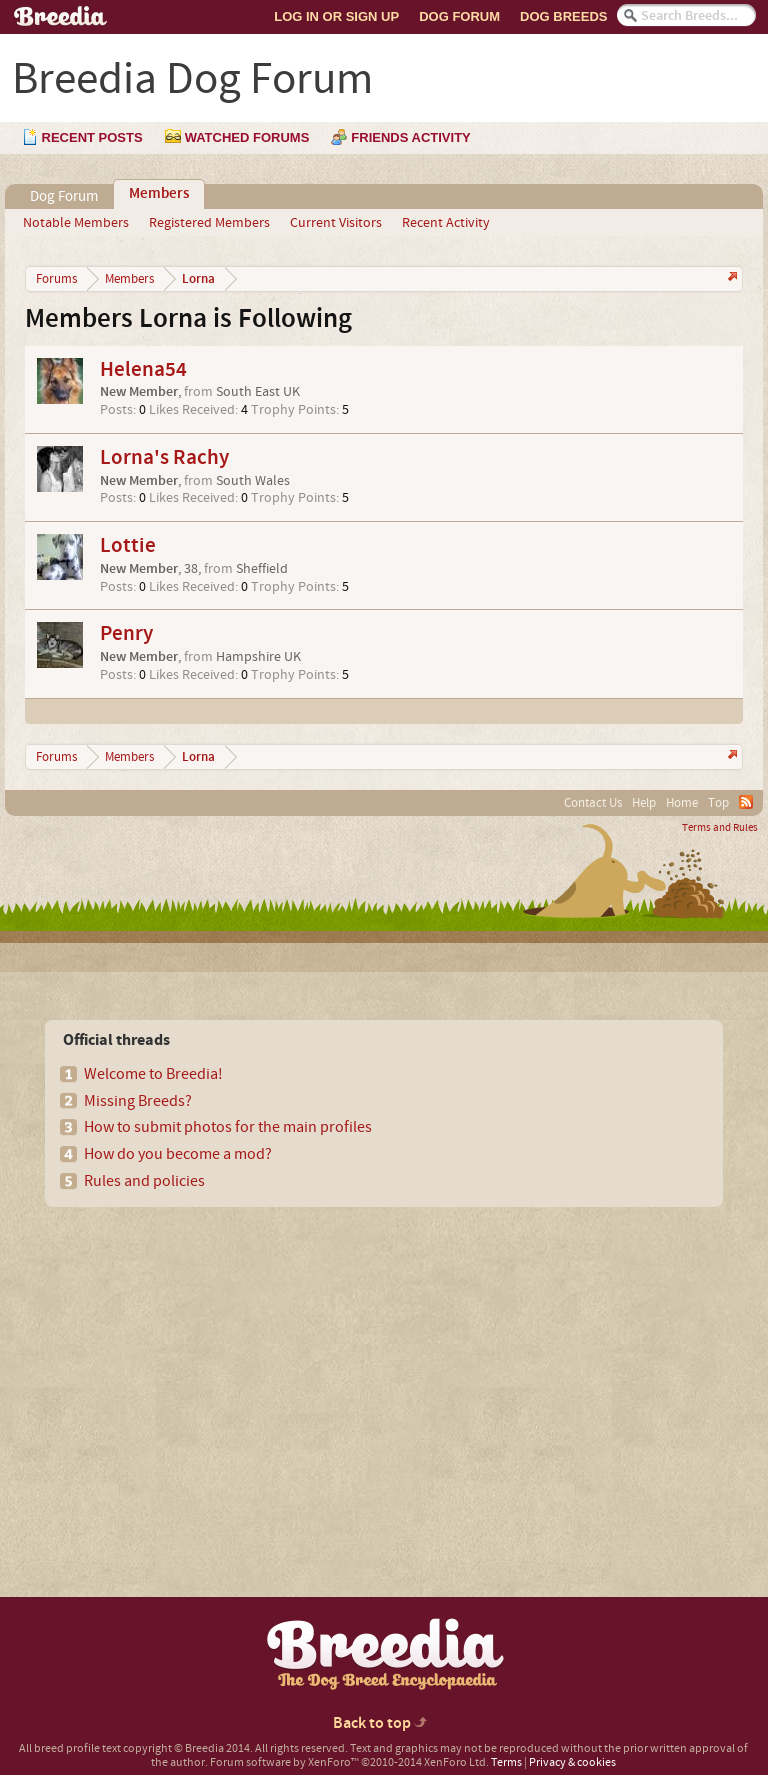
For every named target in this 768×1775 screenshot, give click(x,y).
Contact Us (593, 803)
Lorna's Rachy (164, 457)
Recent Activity (446, 223)
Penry (126, 633)
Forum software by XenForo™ (349, 1762)
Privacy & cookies (572, 1762)
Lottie (128, 545)
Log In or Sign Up (336, 16)
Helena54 (143, 369)
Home (682, 803)
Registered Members (209, 223)
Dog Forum (459, 16)
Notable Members (76, 223)
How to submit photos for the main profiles (228, 1127)
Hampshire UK (258, 657)
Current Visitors (336, 223)
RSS (746, 802)
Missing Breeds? (138, 1101)
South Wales (253, 481)
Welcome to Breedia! (153, 1074)
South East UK (258, 392)
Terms (506, 1762)
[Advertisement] (191, 1367)
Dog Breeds (563, 16)
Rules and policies (144, 1181)
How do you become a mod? (178, 1154)
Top (718, 803)
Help (644, 803)
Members (159, 194)
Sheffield (262, 569)
